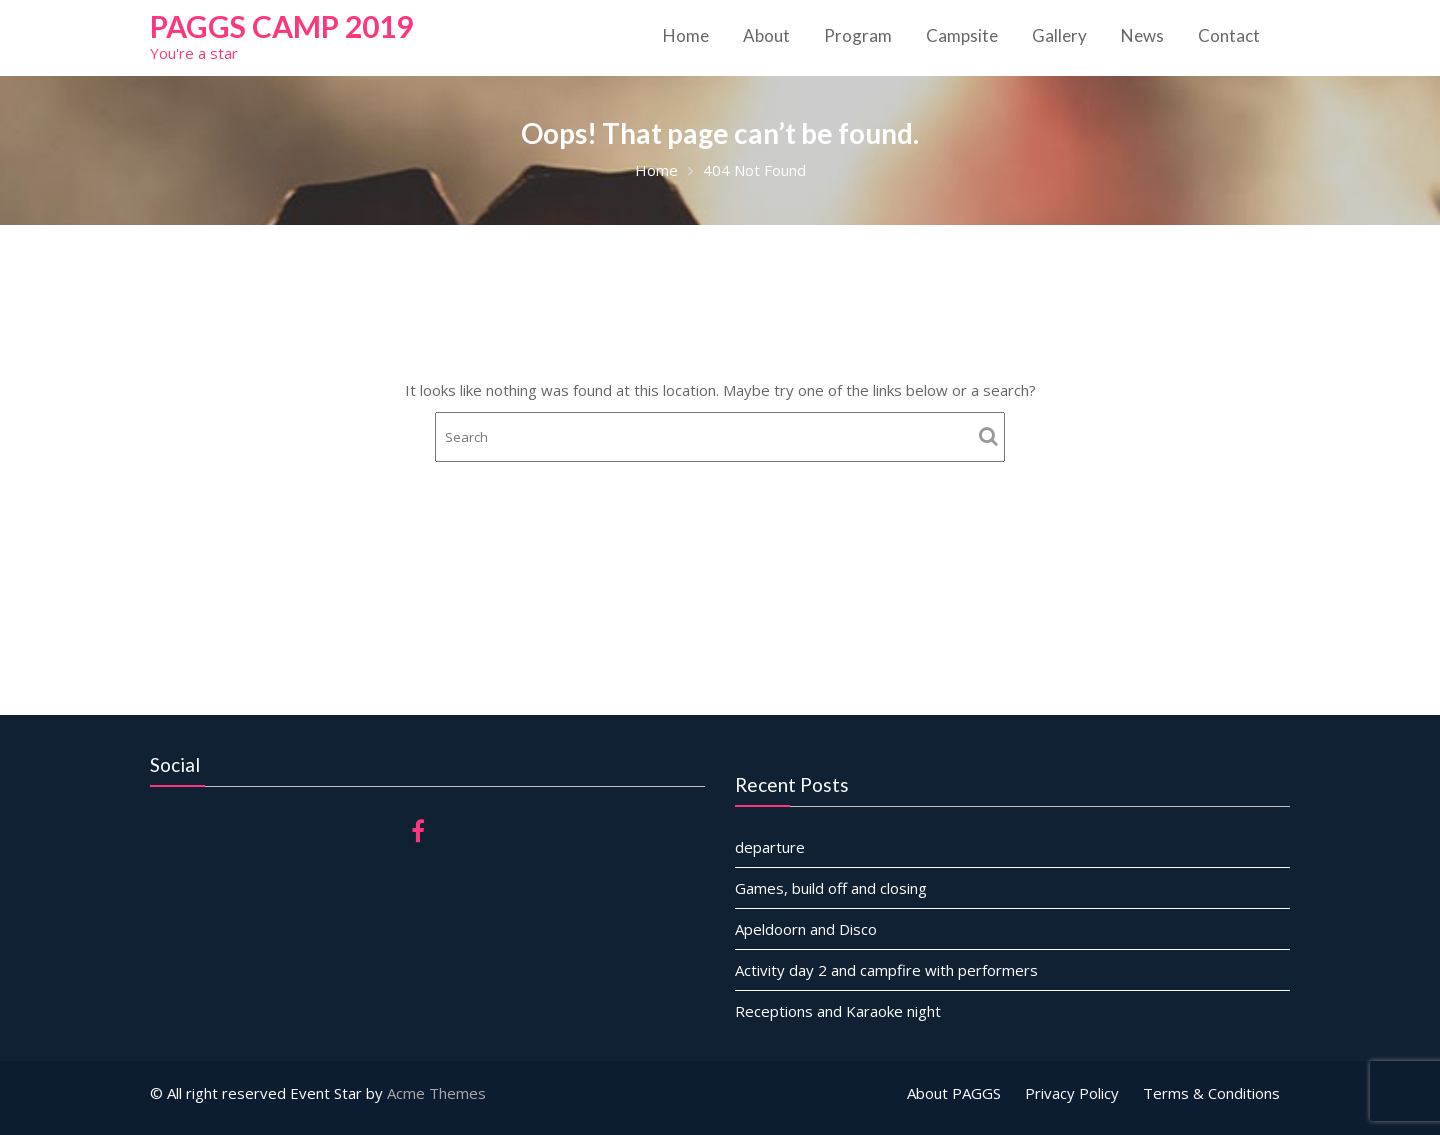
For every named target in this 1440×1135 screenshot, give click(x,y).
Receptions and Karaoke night (840, 1010)
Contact (1229, 35)
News (1142, 35)
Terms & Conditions (1211, 1093)
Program (858, 35)
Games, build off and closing (833, 888)
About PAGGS (954, 1093)
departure (772, 847)
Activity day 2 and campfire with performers (888, 969)
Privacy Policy (1072, 1093)
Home (686, 35)
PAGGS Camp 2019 (281, 26)
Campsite (962, 35)
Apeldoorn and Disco (808, 929)
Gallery (1059, 35)
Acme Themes (436, 1093)
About (766, 35)
